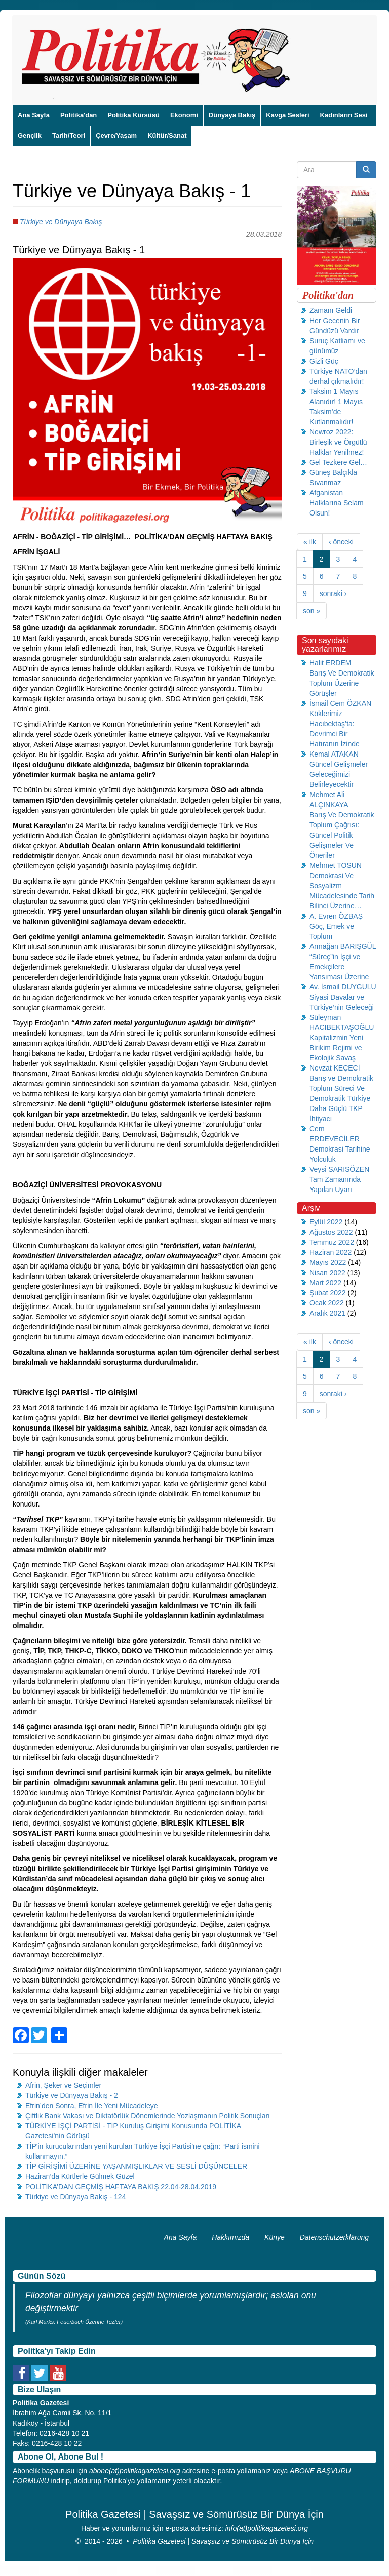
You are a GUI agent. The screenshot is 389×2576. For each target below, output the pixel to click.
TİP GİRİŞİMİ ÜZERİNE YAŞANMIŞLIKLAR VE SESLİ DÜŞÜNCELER (136, 2166)
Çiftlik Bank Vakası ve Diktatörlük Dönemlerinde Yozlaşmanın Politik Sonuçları (147, 2116)
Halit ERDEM (330, 663)
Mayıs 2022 (327, 1262)
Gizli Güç (323, 361)
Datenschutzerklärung (334, 2237)
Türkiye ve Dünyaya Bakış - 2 (71, 2095)
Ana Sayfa (34, 115)
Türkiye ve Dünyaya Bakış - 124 (75, 2197)
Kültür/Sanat (166, 135)
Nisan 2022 (327, 1273)
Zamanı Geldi (330, 310)
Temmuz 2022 (331, 1242)
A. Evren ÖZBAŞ (336, 916)
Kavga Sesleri (287, 115)
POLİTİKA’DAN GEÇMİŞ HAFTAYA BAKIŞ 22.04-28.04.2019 (120, 2187)
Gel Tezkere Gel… (338, 462)
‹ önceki (341, 542)
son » (311, 611)
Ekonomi (184, 115)
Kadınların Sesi (344, 115)
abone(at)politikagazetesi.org (134, 2471)
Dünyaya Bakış (232, 115)
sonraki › (333, 593)
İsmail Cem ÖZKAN (340, 703)
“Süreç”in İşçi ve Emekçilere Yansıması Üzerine (339, 967)
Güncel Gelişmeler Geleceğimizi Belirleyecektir (338, 774)
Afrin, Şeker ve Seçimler (63, 2085)
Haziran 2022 (330, 1252)
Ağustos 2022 (331, 1232)
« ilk (309, 542)
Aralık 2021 (327, 1313)
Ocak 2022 (326, 1303)
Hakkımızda (230, 2237)
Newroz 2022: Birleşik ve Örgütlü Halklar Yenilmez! (338, 442)
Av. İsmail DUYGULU (342, 987)
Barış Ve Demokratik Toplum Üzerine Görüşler (341, 683)
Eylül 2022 (325, 1222)
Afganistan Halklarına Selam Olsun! (336, 503)
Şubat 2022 (327, 1293)
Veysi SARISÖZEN (339, 1169)
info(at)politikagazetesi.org (266, 2528)
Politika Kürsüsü (133, 115)
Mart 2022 (325, 1283)
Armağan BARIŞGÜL (342, 946)
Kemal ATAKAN (334, 754)
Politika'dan (78, 115)
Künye (274, 2237)
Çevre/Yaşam (116, 135)
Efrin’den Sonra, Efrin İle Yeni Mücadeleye (91, 2106)
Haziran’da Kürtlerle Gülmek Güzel (80, 2176)
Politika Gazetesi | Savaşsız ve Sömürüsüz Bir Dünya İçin (223, 2541)
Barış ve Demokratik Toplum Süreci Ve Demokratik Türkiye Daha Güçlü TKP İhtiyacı (341, 1098)
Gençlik (30, 135)
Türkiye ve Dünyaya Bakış (61, 222)
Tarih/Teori (68, 135)
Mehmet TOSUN (335, 865)
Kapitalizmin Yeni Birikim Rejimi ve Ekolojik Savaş (336, 1048)
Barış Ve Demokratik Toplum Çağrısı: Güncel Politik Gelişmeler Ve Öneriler (341, 835)
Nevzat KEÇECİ (334, 1068)
